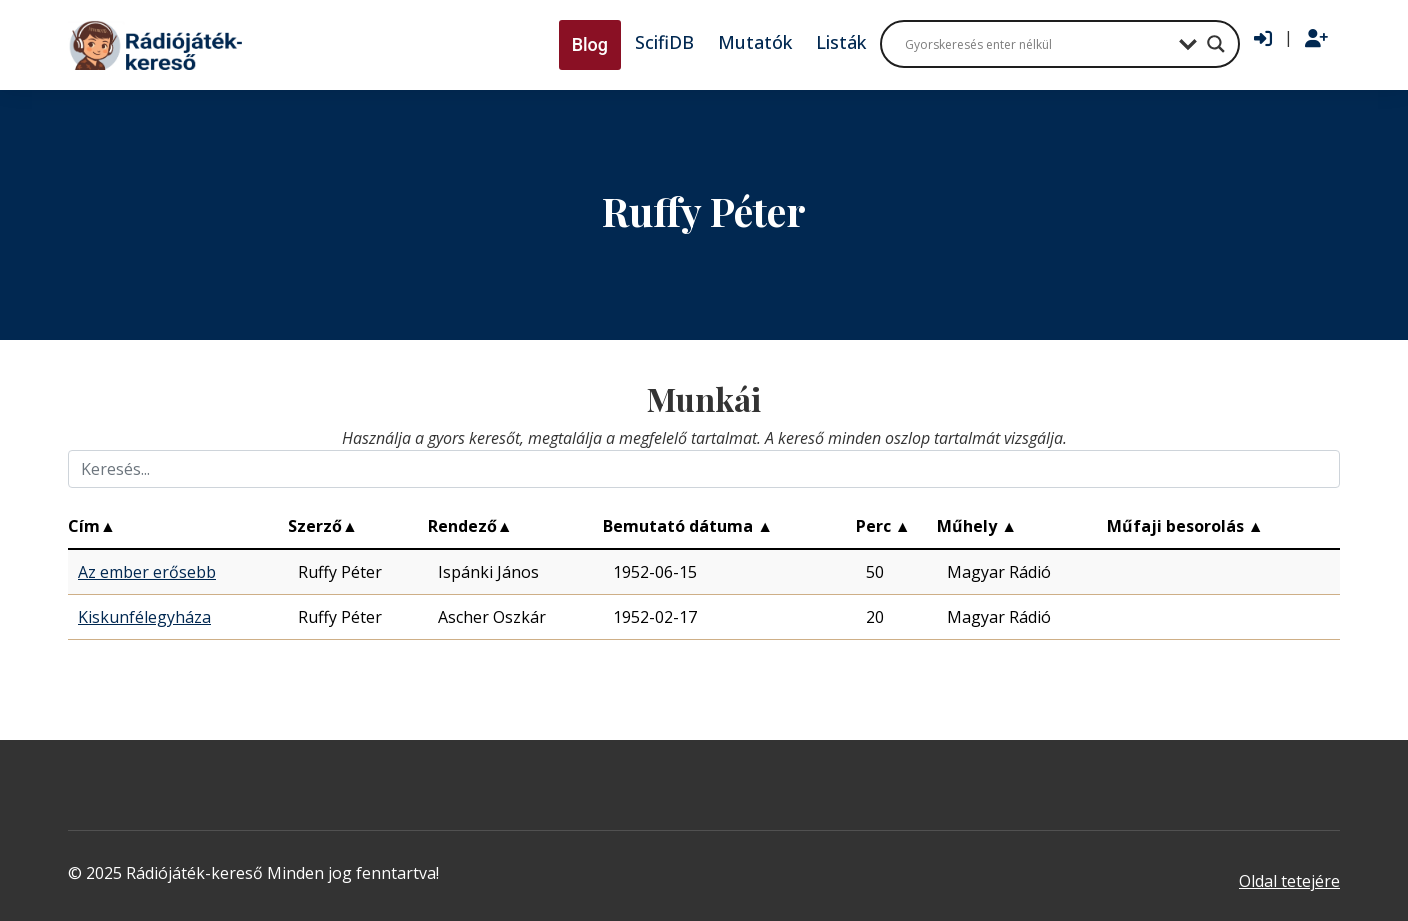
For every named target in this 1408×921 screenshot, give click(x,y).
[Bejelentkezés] (1263, 39)
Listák (841, 42)
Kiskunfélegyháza (144, 617)
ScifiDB (664, 42)
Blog (590, 44)
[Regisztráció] (1316, 39)
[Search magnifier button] (1216, 44)
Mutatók (755, 42)
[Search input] (1037, 44)
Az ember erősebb (147, 572)
